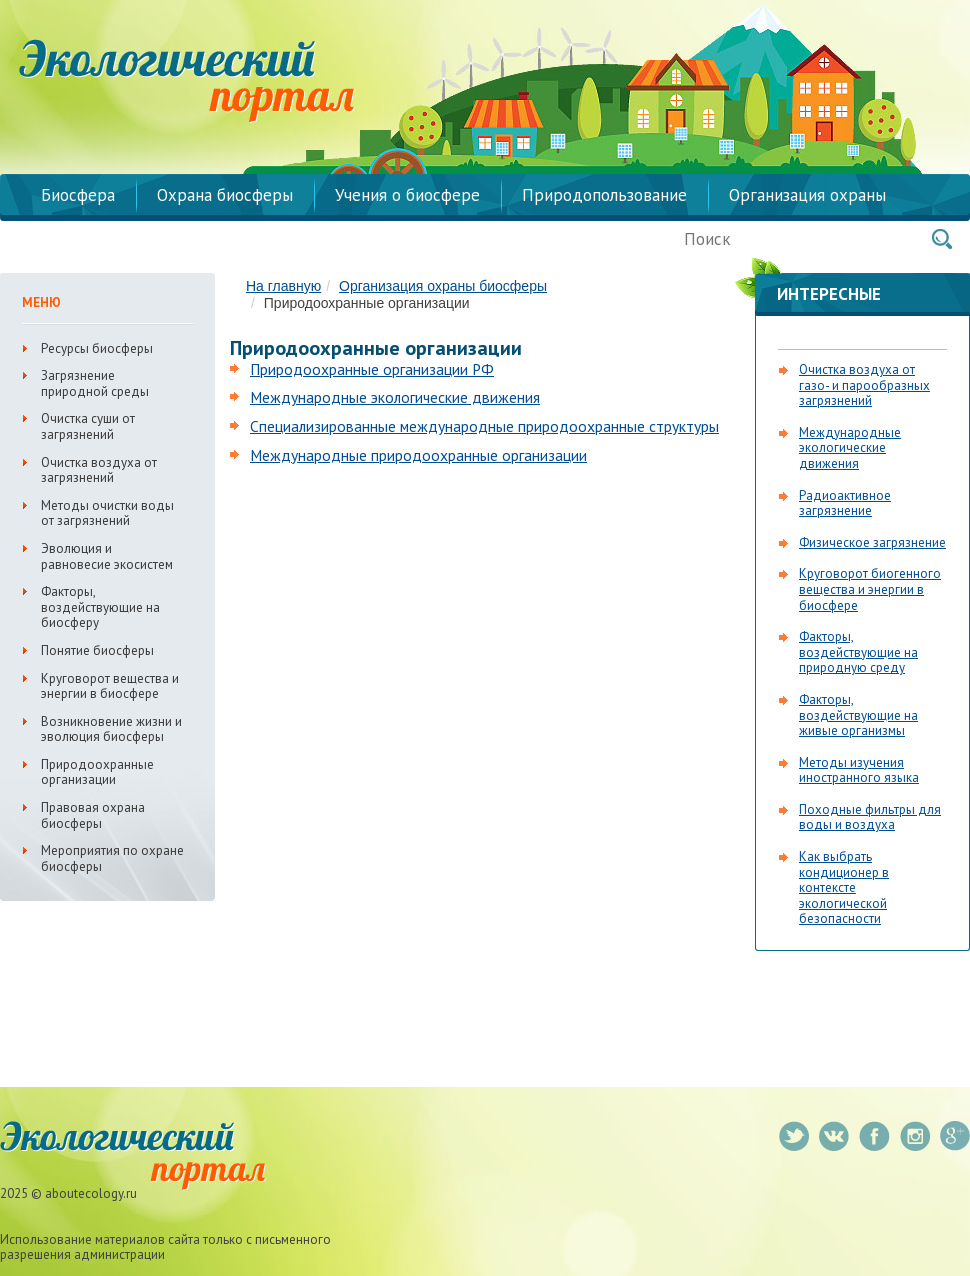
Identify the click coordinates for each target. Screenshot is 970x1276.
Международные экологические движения (395, 397)
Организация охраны (807, 195)
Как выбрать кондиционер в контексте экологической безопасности (844, 887)
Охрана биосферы (225, 195)
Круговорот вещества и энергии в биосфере (110, 686)
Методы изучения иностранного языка (859, 770)
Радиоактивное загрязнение (845, 503)
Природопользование (604, 195)
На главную (283, 286)
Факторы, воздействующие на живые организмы (858, 715)
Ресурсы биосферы (97, 348)
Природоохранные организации (97, 772)
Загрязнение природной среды (95, 383)
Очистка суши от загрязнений (88, 426)
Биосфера (78, 195)
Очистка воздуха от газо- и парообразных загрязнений (864, 385)
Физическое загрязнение (872, 542)
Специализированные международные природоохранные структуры (484, 426)
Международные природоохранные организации (418, 455)
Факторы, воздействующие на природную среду (858, 652)
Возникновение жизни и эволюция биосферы (111, 729)
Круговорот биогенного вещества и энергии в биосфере (870, 589)
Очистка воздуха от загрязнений (99, 470)
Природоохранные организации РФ (372, 369)
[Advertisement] (398, 624)
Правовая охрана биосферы (93, 815)
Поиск (942, 239)
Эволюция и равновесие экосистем (107, 556)
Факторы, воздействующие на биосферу (100, 607)
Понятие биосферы (97, 650)
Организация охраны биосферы (443, 286)
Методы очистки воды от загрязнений (107, 513)
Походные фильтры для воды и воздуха (870, 817)
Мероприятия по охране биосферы (112, 858)
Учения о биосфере (407, 195)
